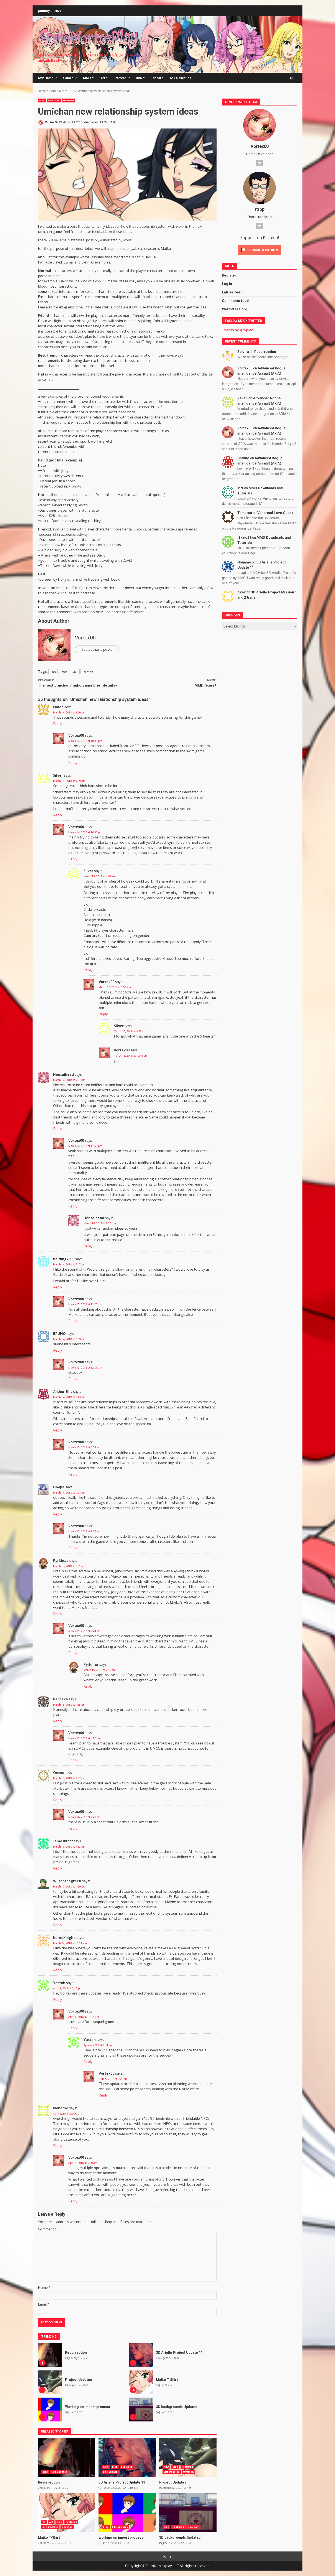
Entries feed (232, 292)
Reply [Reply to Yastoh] (57, 1999)
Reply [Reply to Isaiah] (57, 723)
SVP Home (45, 78)
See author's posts (97, 649)
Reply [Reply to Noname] (57, 2145)
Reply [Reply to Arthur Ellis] (57, 1430)
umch (63, 672)
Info (139, 78)
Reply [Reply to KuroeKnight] (57, 1970)
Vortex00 (47, 122)
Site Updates (59, 2471)
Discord (157, 78)
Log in (227, 284)
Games (68, 78)
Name (44, 2287)
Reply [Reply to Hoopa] (57, 1514)
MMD (87, 78)
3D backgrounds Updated (141, 2409)
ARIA (105, 2466)
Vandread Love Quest (275, 513)
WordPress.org (234, 309)
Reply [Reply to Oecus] (57, 1799)
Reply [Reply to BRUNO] (57, 1350)
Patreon (120, 78)
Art (103, 78)
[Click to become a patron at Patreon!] (259, 249)
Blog (41, 100)
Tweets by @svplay (237, 330)
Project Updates (50, 2382)
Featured (53, 100)
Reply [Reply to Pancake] (57, 1721)
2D (44, 2521)
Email (43, 2304)
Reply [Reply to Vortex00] (72, 762)
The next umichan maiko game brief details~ (82, 682)
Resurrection (50, 2355)
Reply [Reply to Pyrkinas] (57, 1613)
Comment (47, 2229)
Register (229, 275)
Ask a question (180, 78)
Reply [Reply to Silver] (57, 815)
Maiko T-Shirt (141, 2382)
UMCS (74, 672)
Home (166, 2556)
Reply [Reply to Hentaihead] (57, 1128)
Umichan (68, 100)
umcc (53, 672)
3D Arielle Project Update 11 (141, 2355)
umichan (87, 672)
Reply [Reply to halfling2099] (57, 1287)
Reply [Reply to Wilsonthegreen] (57, 1924)
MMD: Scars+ (172, 682)
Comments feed (235, 301)
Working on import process (50, 2409)
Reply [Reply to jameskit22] (57, 1868)
